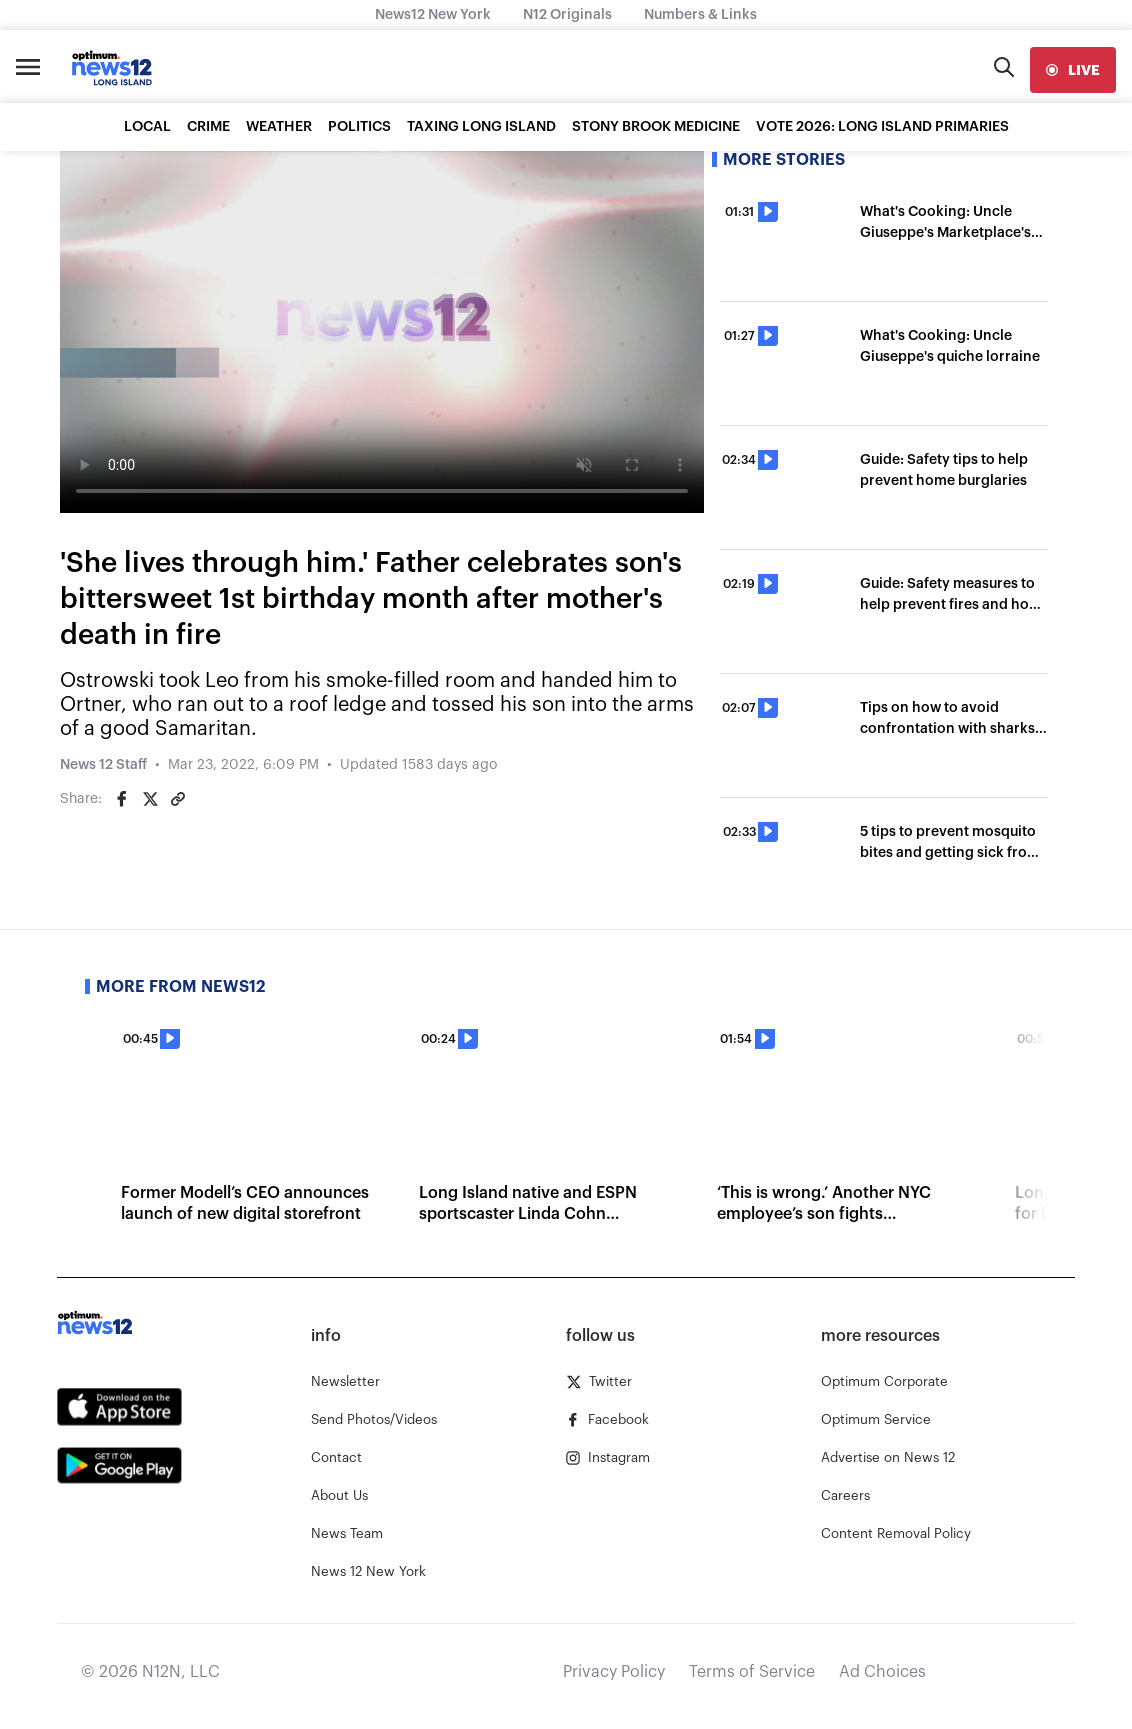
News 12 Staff (103, 765)
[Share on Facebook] (122, 799)
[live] (1073, 70)
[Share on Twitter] (150, 799)
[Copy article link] (178, 799)
